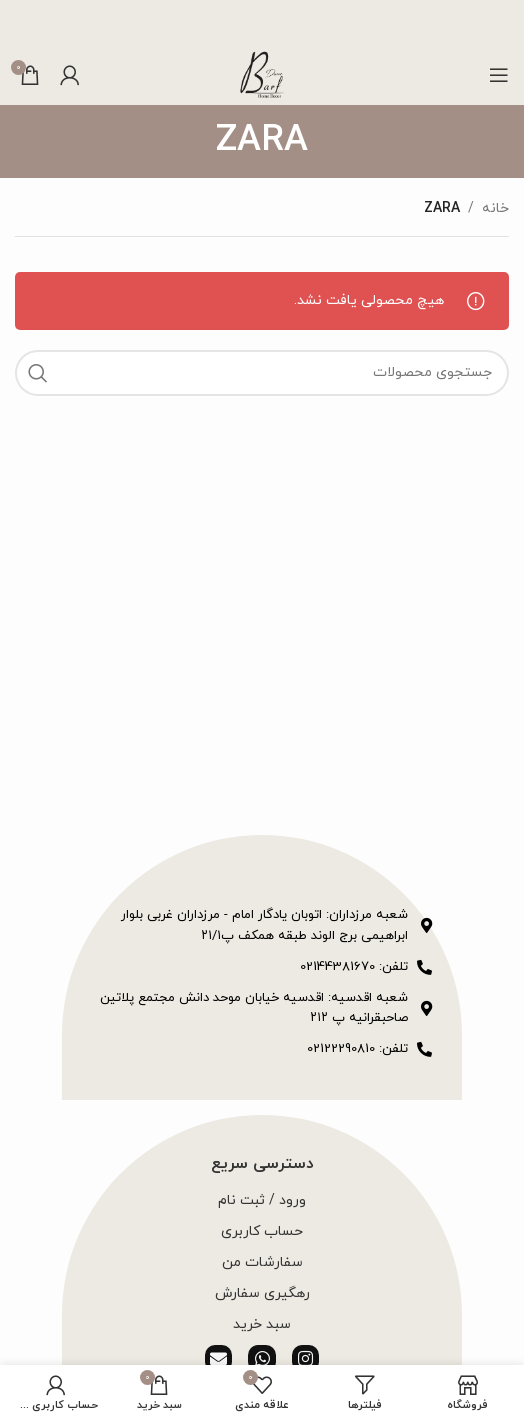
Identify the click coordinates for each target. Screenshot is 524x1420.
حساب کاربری (262, 1231)
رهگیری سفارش (262, 1293)
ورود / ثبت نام (262, 1200)
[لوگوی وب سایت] (261, 73)
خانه (495, 208)
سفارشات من (262, 1262)
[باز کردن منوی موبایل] (499, 75)
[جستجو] (262, 373)
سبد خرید (262, 1324)
